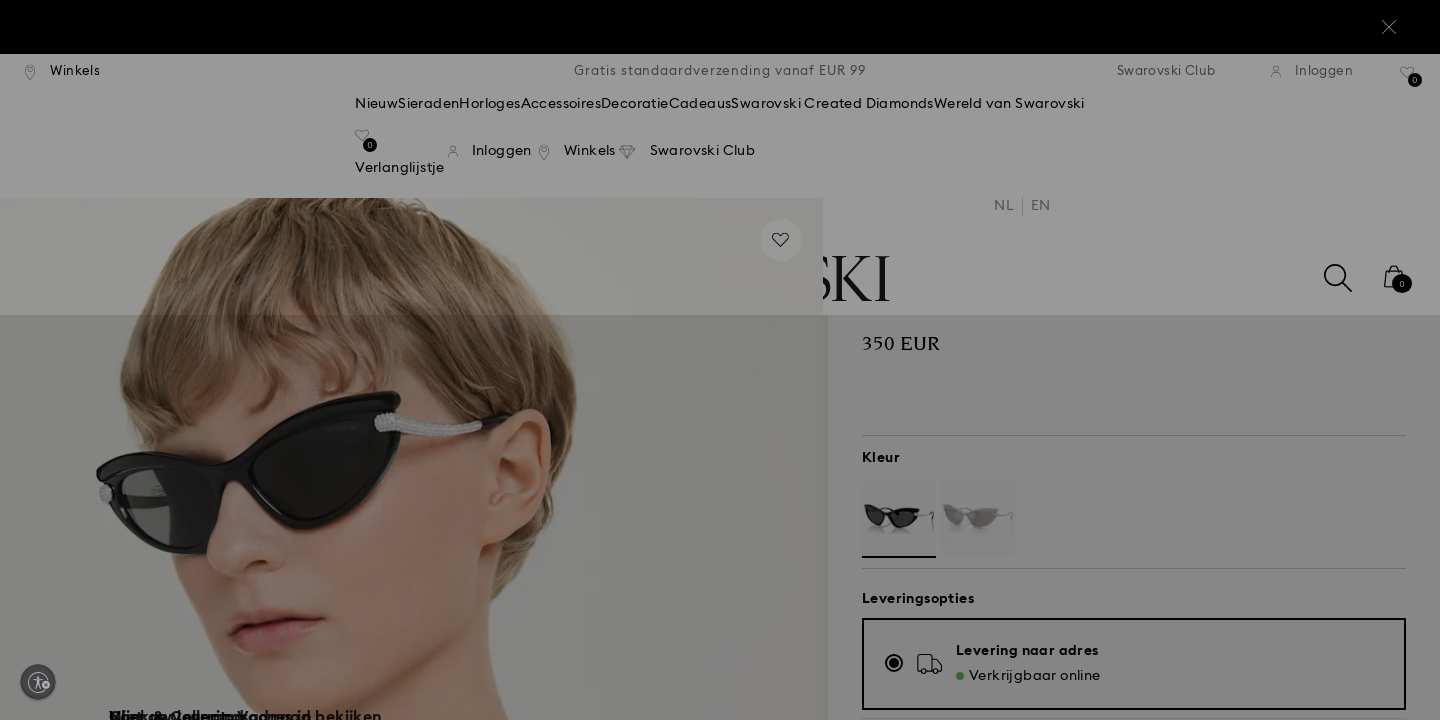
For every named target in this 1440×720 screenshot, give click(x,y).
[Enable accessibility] (38, 682)
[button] (1049, 231)
